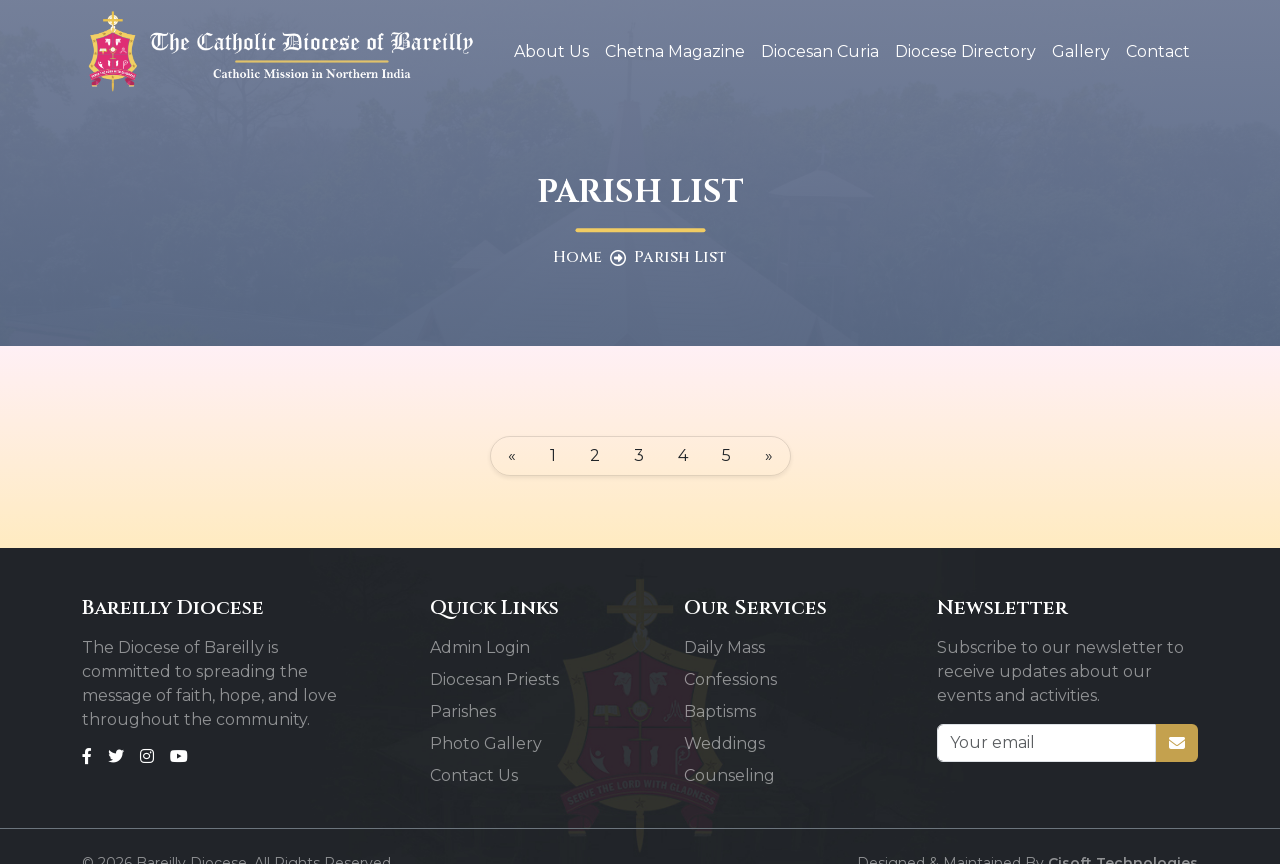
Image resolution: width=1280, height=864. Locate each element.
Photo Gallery (486, 743)
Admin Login (480, 647)
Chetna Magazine (675, 51)
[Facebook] (87, 756)
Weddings (724, 743)
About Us (551, 51)
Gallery (1081, 51)
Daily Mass (724, 647)
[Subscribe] (1177, 743)
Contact (1158, 51)
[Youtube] (179, 756)
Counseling (729, 775)
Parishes (463, 711)
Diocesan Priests (494, 679)
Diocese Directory (965, 51)
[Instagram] (147, 756)
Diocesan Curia (820, 51)
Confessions (730, 679)
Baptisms (720, 711)
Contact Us (474, 775)
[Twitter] (116, 756)
